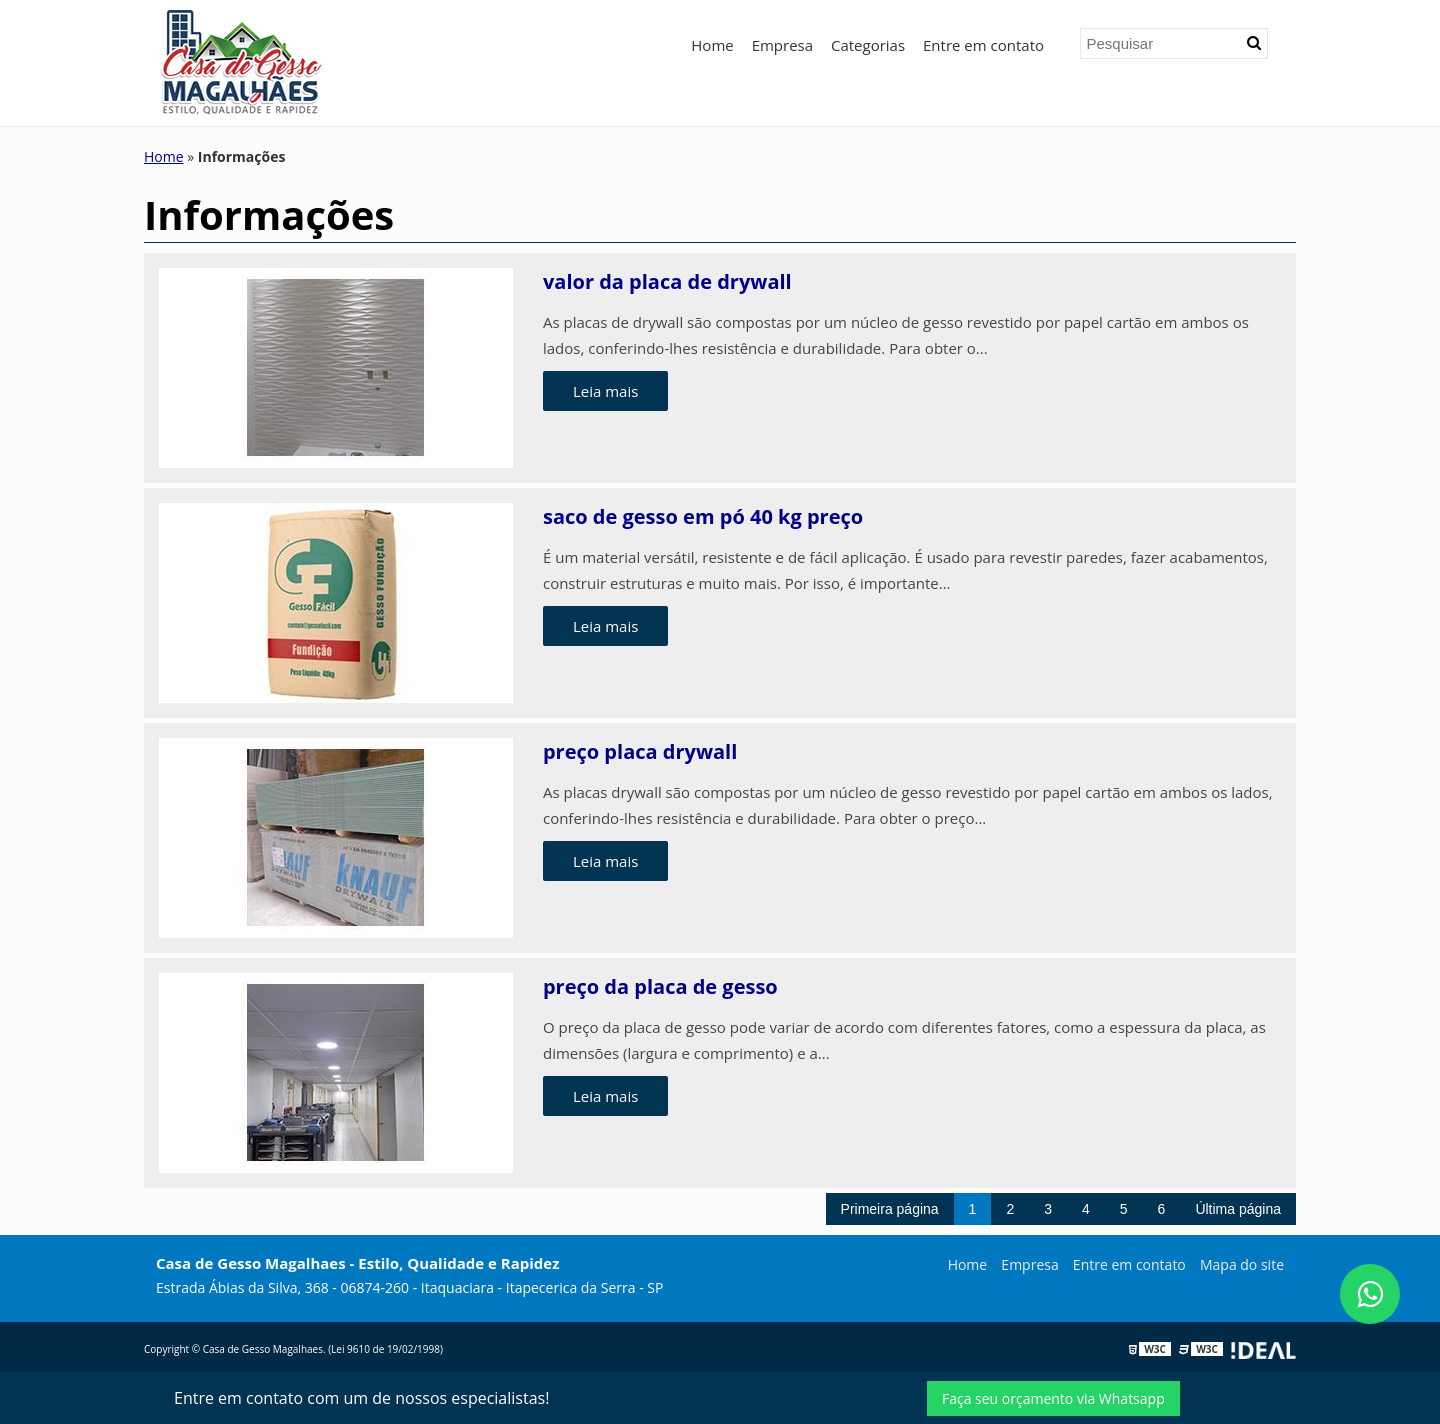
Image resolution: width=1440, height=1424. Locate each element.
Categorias (868, 45)
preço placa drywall (640, 751)
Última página (1238, 1209)
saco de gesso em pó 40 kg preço (703, 516)
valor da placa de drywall (667, 281)
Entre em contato (983, 45)
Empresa (782, 45)
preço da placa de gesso (660, 986)
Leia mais (605, 391)
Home (712, 45)
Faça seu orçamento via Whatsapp (1053, 1398)
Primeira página (890, 1209)
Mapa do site (1242, 1264)
